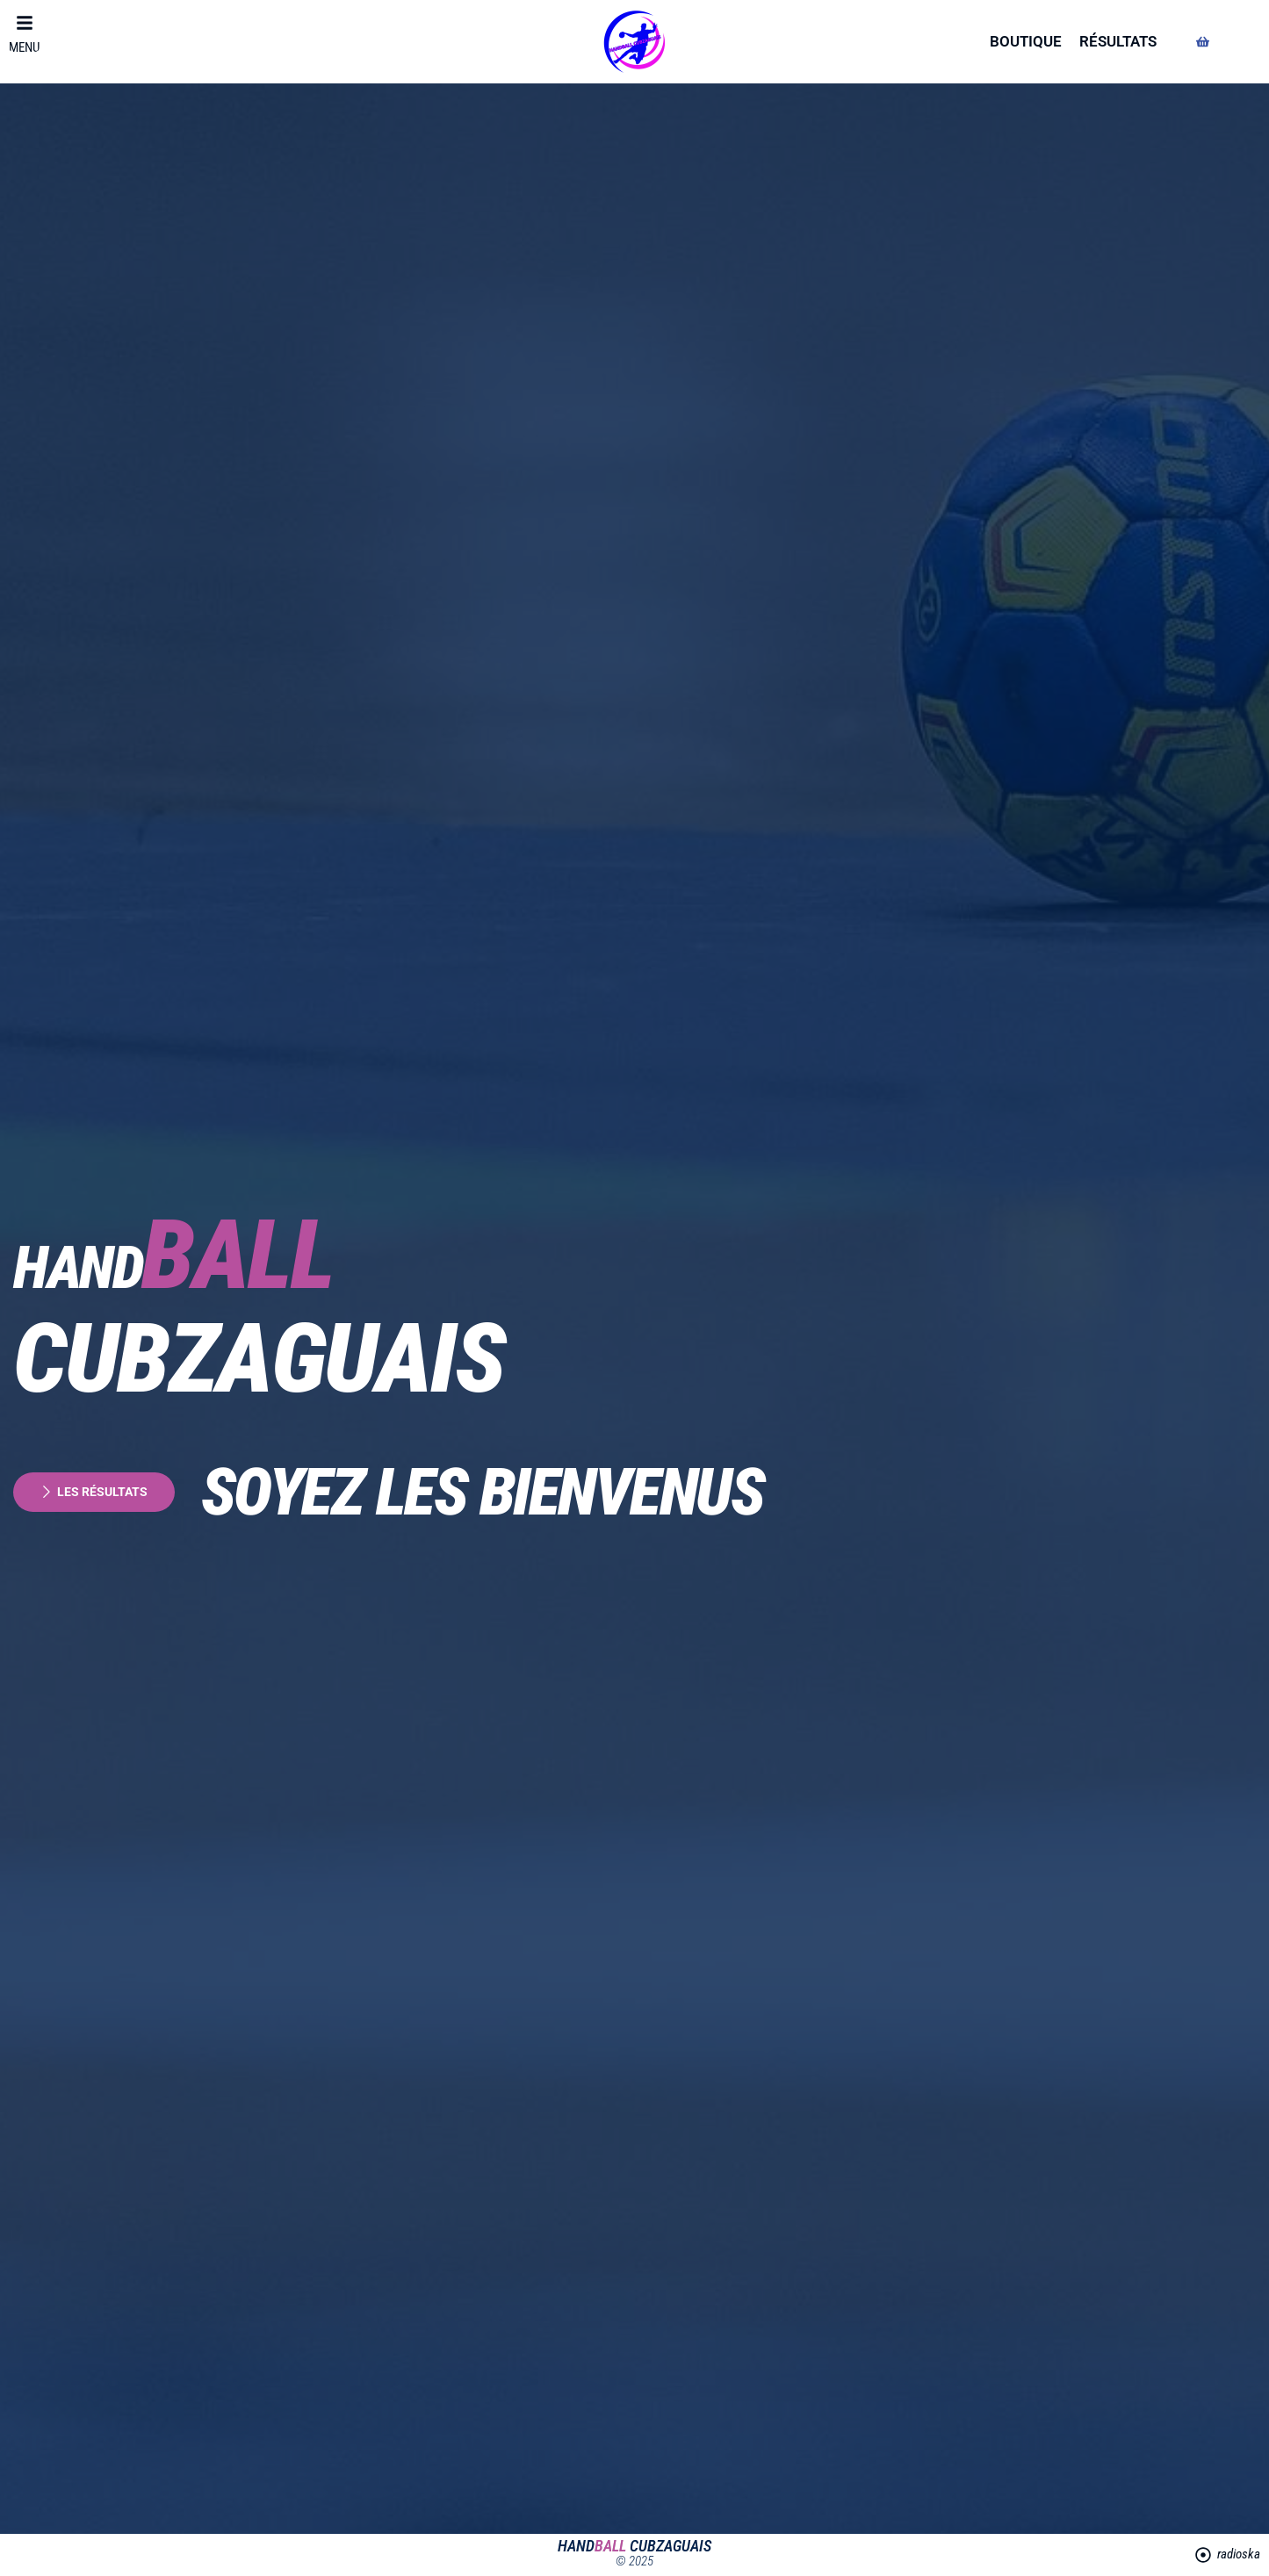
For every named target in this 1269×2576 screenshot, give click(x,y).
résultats (1118, 41)
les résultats (97, 1492)
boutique (1026, 41)
